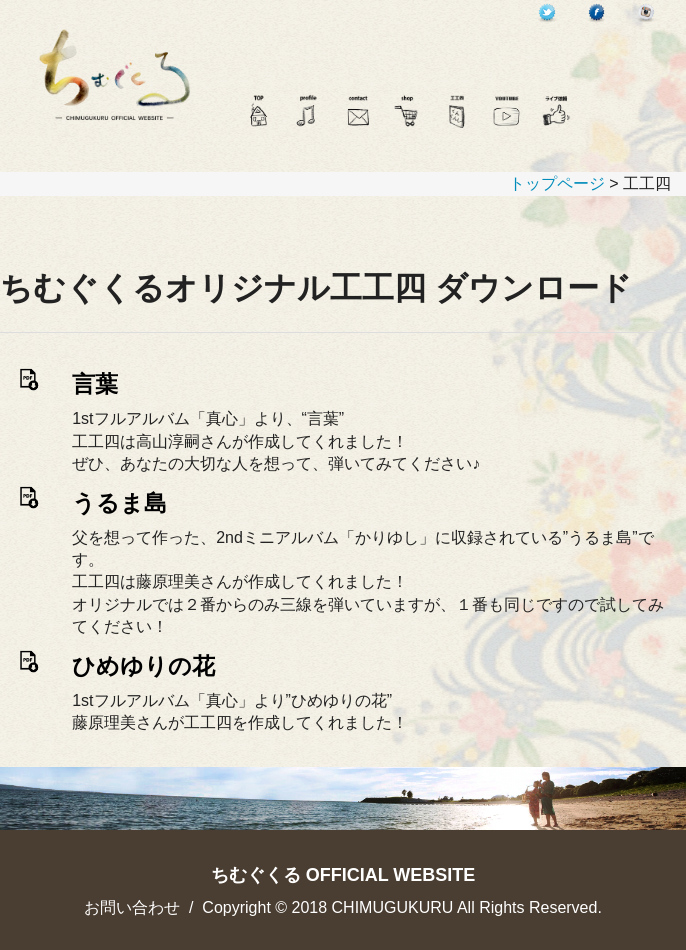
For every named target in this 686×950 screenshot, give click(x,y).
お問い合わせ (132, 907)
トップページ (557, 183)
